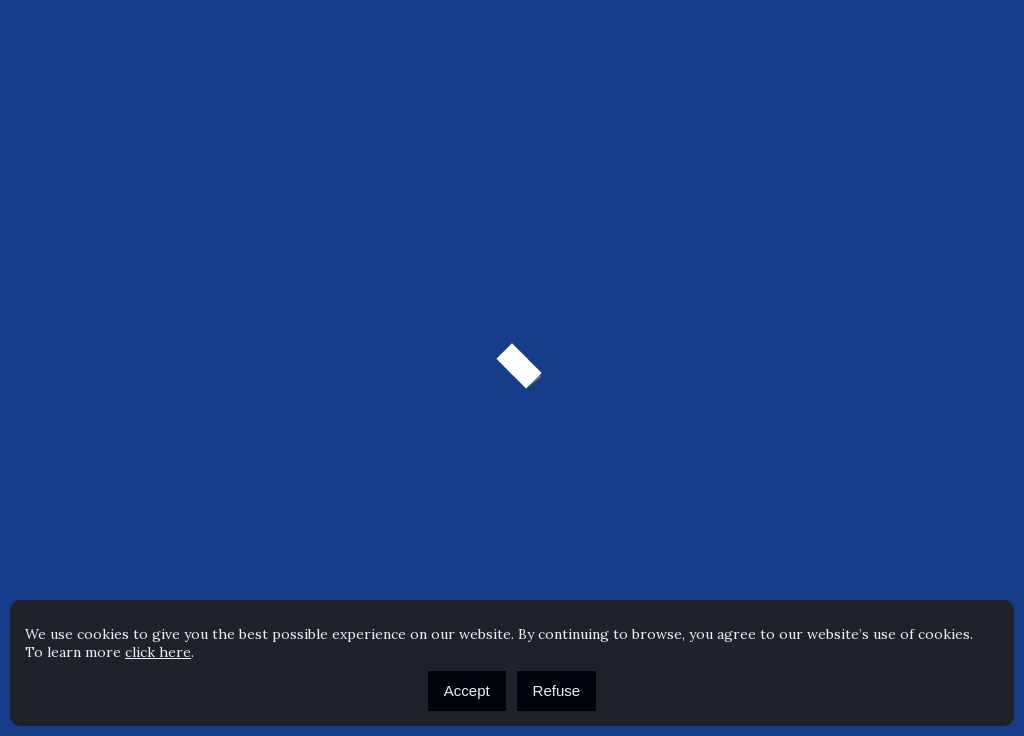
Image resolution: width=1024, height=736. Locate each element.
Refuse (557, 690)
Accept (467, 690)
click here (158, 652)
